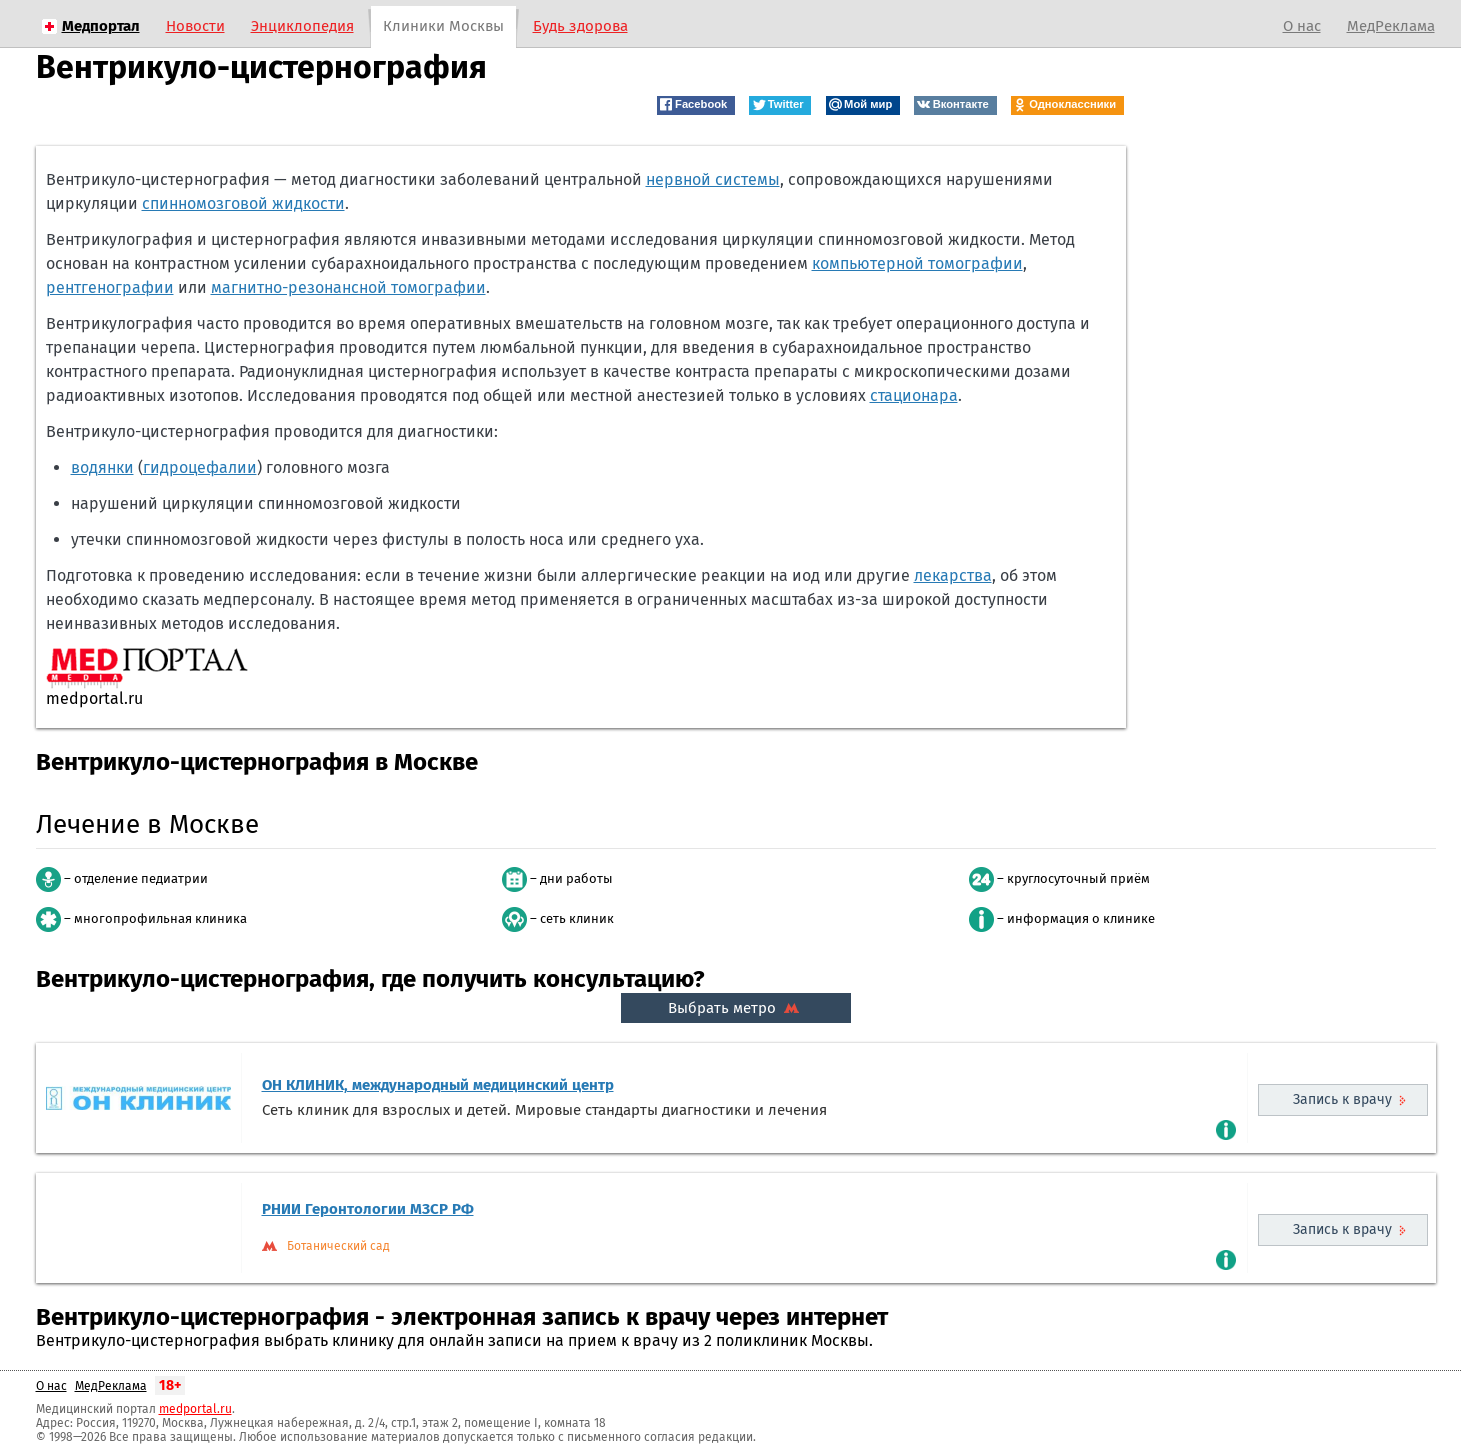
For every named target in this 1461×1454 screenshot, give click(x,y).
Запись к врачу (1342, 1099)
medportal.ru (195, 1409)
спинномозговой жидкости (243, 203)
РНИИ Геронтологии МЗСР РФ (368, 1209)
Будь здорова (580, 26)
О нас (1302, 26)
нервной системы (713, 179)
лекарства (953, 575)
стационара (914, 395)
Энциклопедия (302, 26)
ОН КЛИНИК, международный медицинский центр (438, 1085)
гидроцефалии (200, 467)
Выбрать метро (736, 1008)
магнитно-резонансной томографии (348, 287)
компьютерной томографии (917, 263)
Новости (195, 26)
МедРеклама (1391, 26)
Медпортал (101, 26)
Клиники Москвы (443, 26)
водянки (102, 467)
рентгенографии (110, 287)
